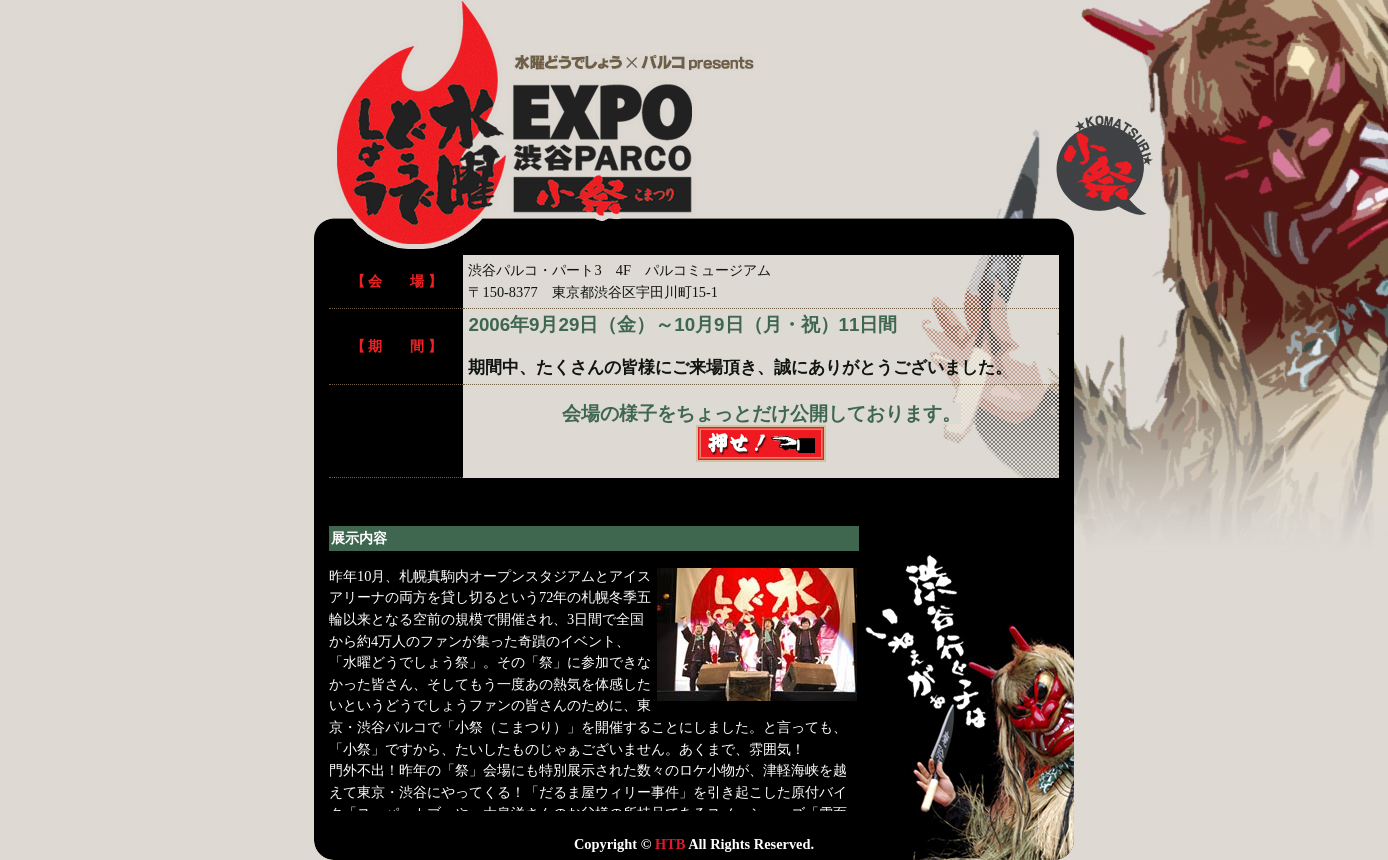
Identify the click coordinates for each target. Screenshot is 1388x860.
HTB (670, 844)
